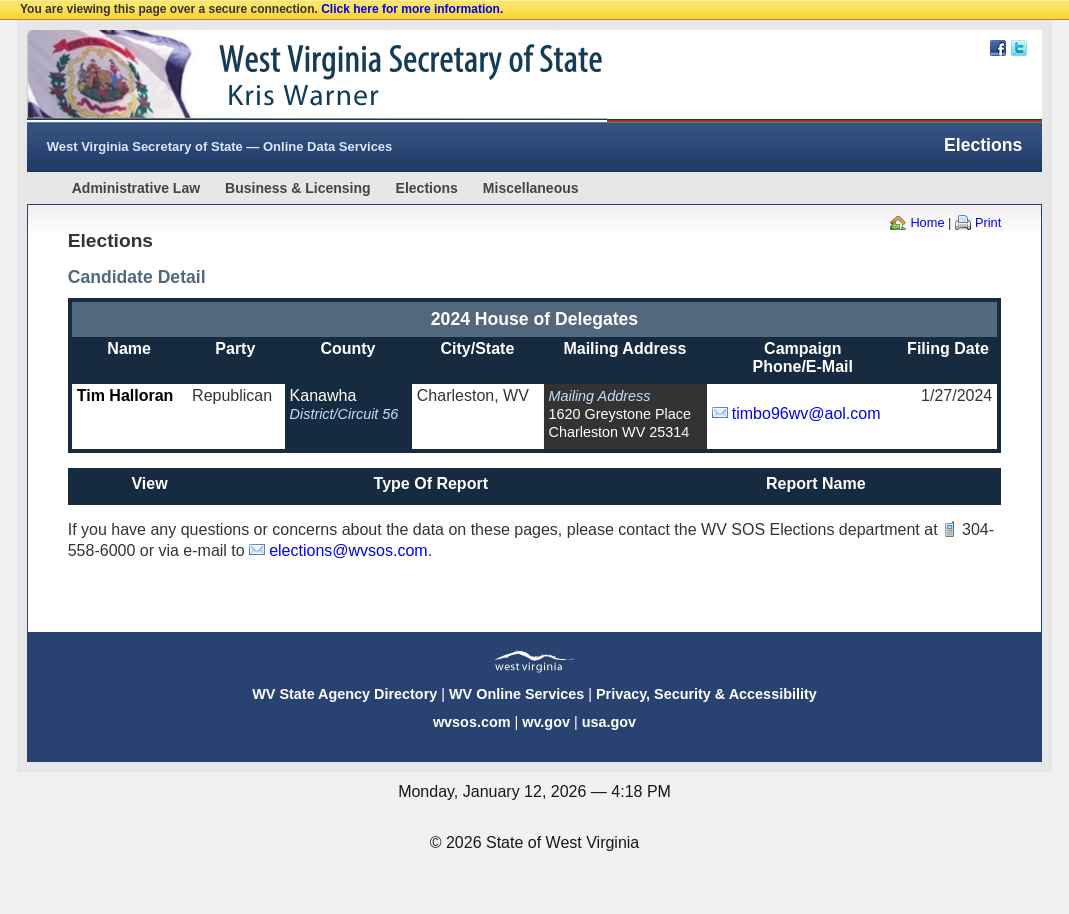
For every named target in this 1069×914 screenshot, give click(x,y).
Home (927, 222)
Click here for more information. (412, 9)
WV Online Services (516, 694)
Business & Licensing (297, 188)
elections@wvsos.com (348, 550)
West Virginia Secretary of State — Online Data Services (220, 146)
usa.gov (609, 722)
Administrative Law (136, 188)
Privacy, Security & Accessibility (706, 694)
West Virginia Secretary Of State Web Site (284, 76)
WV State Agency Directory (344, 694)
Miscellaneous (531, 188)
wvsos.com (472, 722)
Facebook (998, 48)
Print (988, 222)
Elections (427, 188)
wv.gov (546, 722)
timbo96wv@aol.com (806, 413)
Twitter (1019, 48)
